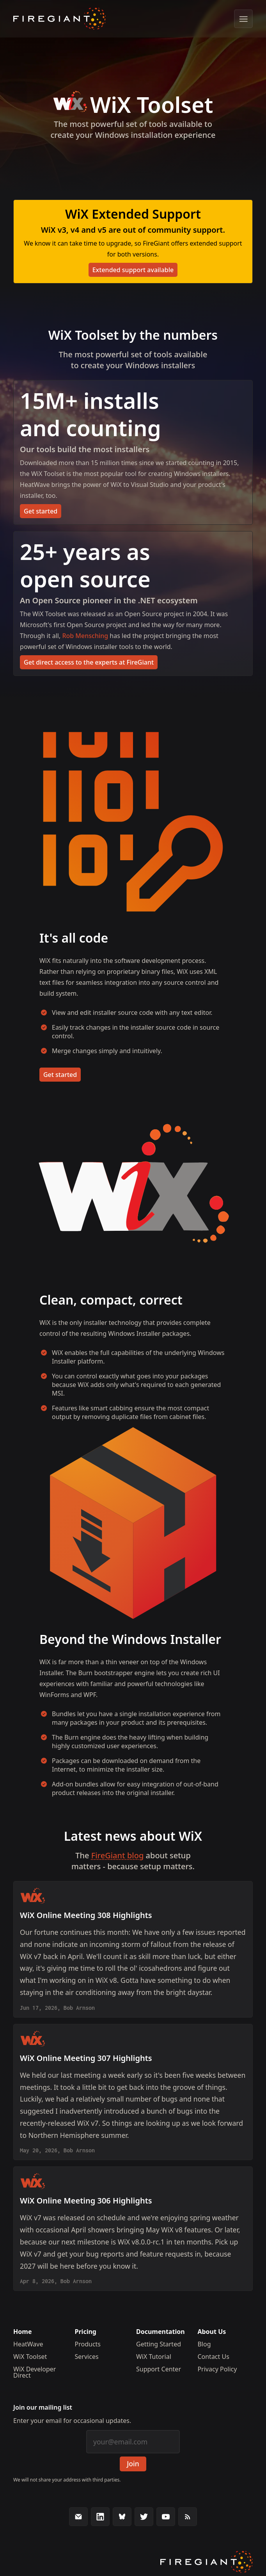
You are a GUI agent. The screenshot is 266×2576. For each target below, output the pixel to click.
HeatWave (28, 2344)
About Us (211, 2331)
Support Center (158, 2369)
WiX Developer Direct (34, 2372)
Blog (204, 2344)
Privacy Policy (217, 2369)
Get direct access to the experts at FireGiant (89, 662)
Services (87, 2356)
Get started (40, 511)
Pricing (85, 2331)
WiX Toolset (30, 2356)
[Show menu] (243, 18)
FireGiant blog (117, 1855)
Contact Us (213, 2356)
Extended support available (133, 270)
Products (88, 2344)
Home (22, 2331)
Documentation (160, 2331)
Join (133, 2463)
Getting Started (158, 2344)
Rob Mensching (85, 635)
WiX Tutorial (153, 2356)
